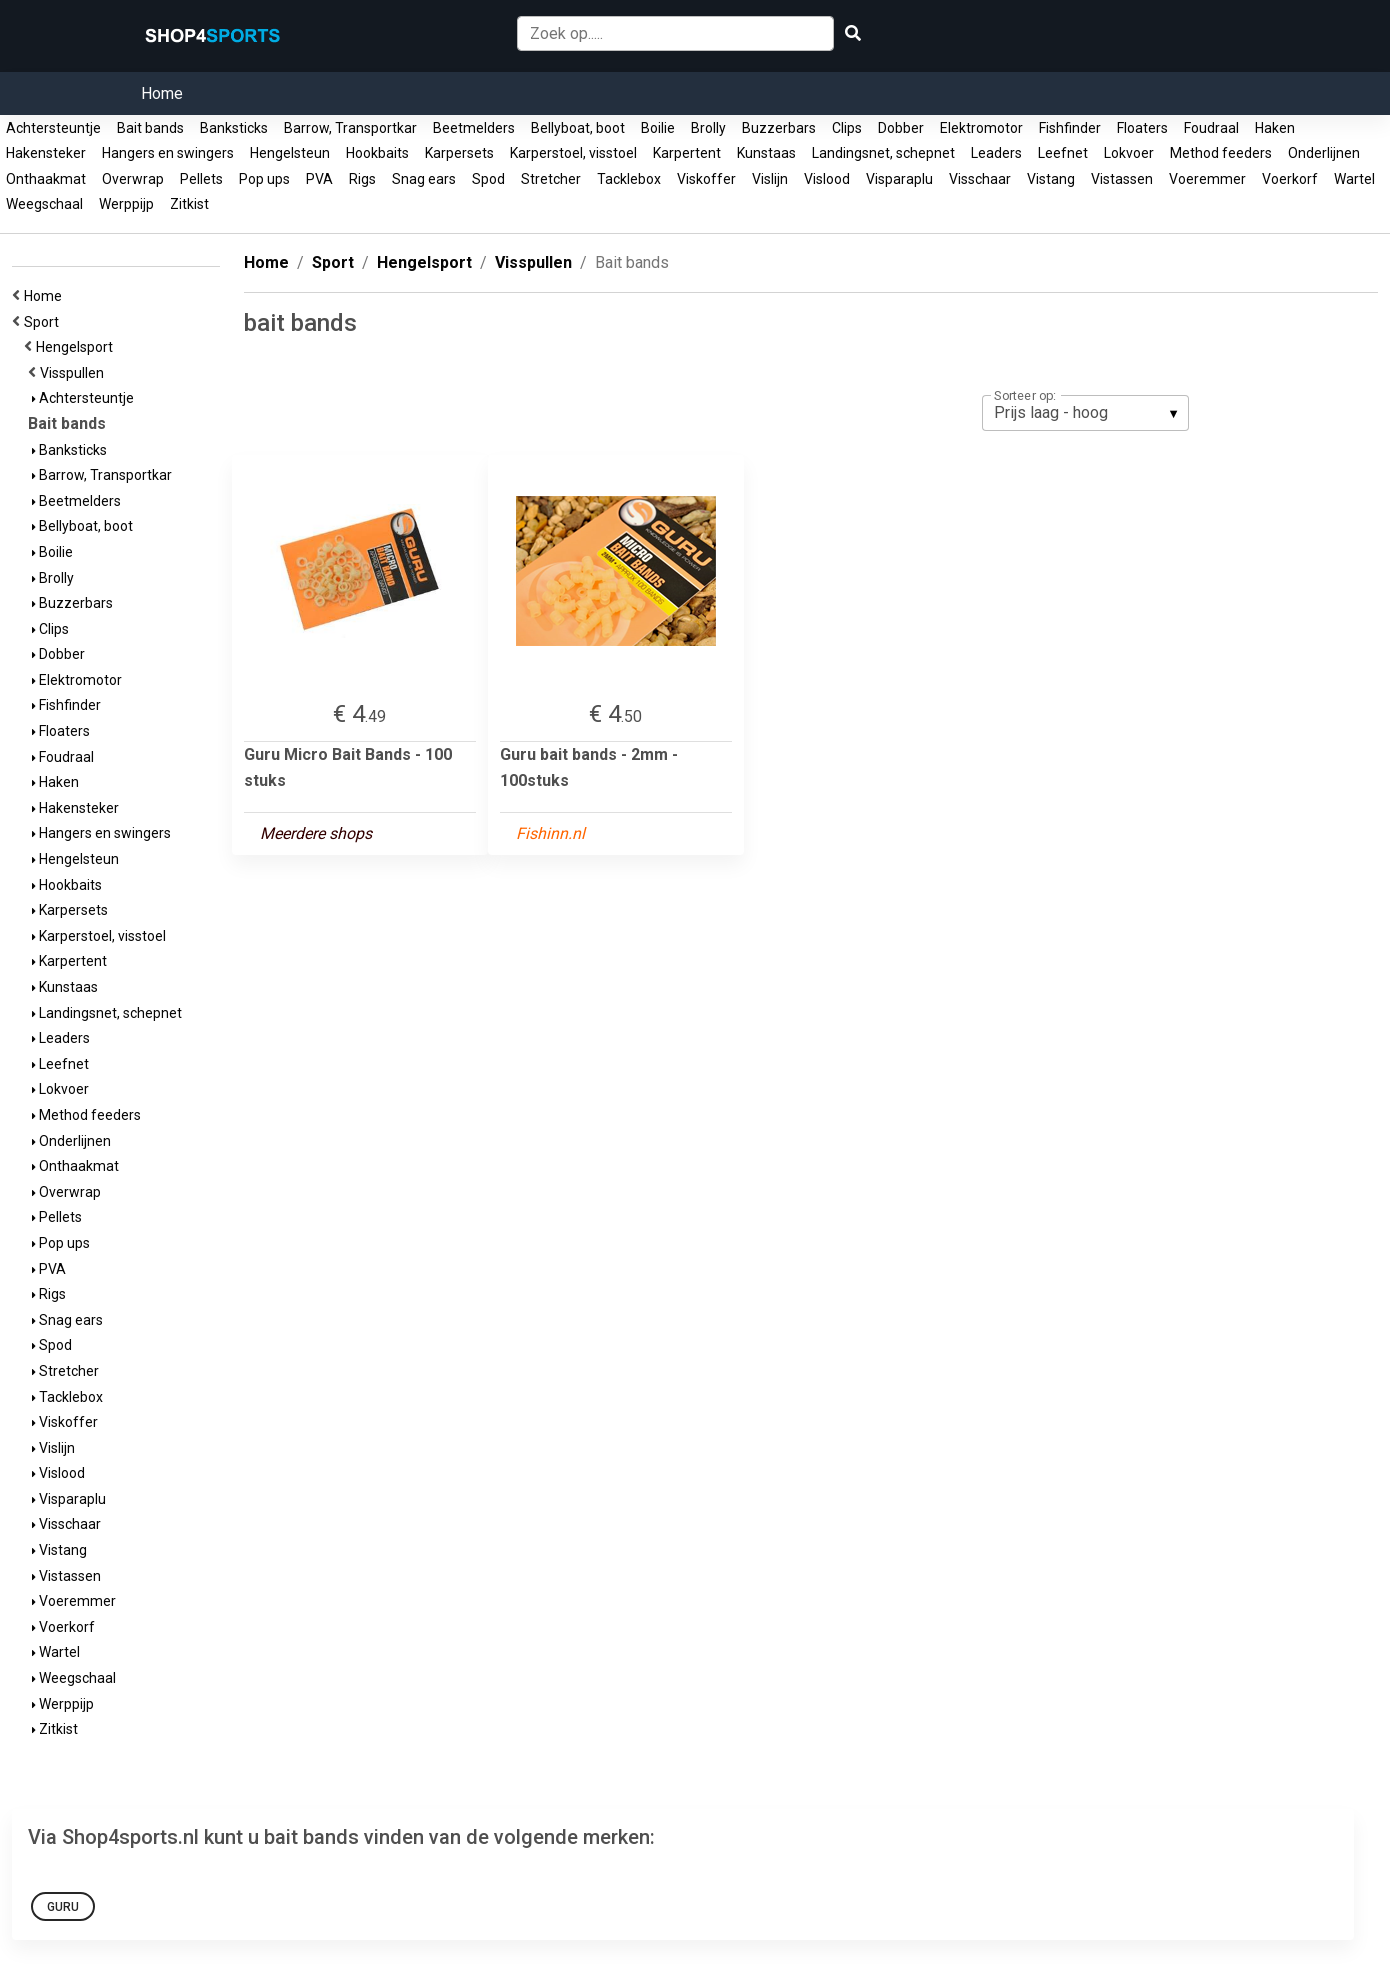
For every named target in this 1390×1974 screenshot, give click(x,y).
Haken (1275, 128)
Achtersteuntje (53, 128)
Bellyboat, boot (578, 128)
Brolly (708, 128)
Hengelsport (77, 347)
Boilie (658, 128)
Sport (44, 322)
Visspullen (75, 373)
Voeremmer (1207, 179)
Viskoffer (706, 179)
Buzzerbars (779, 128)
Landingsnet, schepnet (883, 153)
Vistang (1051, 179)
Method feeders (1221, 153)
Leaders (996, 153)
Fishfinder (1070, 128)
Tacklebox (629, 179)
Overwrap (133, 179)
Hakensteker (46, 153)
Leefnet (1063, 153)
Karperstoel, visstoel (573, 153)
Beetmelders (474, 128)
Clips (847, 128)
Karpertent (687, 153)
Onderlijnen (1324, 153)
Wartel (1354, 179)
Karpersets (459, 153)
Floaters (1142, 128)
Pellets (201, 179)
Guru (63, 1907)
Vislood (827, 179)
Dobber (901, 128)
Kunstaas (766, 153)
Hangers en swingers (168, 153)
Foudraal (1211, 128)
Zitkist (189, 204)
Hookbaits (377, 153)
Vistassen (1122, 179)
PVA (319, 179)
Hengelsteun (290, 153)
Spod (488, 179)
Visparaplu (899, 179)
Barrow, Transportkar (350, 128)
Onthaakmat (46, 179)
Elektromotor (981, 128)
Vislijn (770, 179)
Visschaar (980, 179)
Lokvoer (1129, 153)
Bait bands (150, 128)
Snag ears (424, 179)
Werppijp (126, 204)
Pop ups (264, 179)
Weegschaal (44, 204)
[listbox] (1085, 413)
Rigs (362, 179)
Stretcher (551, 179)
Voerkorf (1290, 179)
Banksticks (234, 128)
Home (162, 93)
